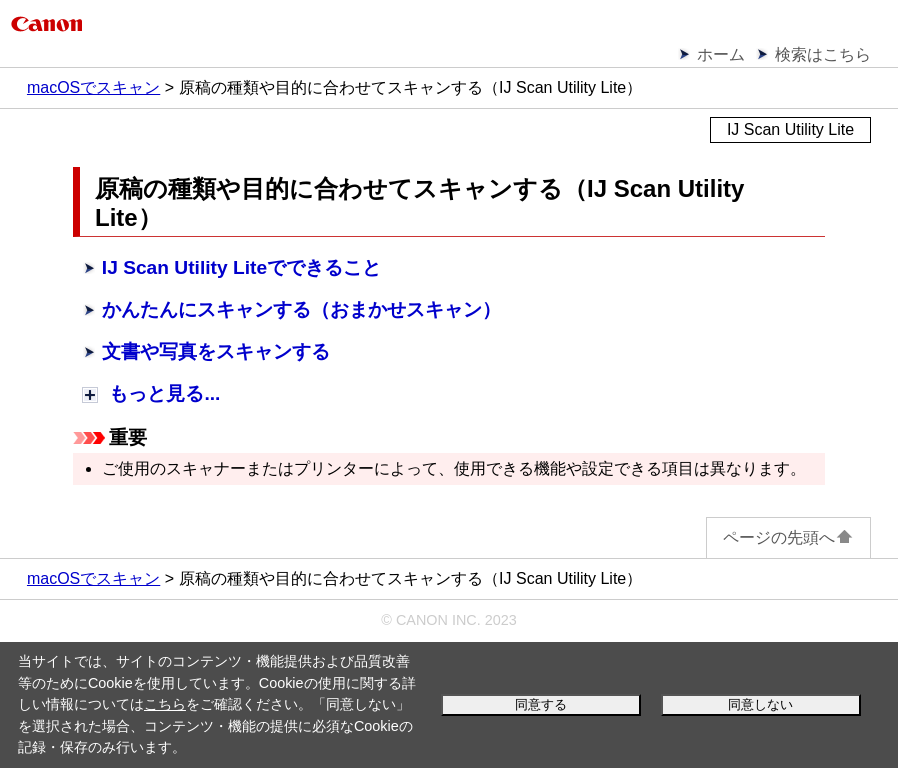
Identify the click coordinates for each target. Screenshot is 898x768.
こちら (165, 704)
